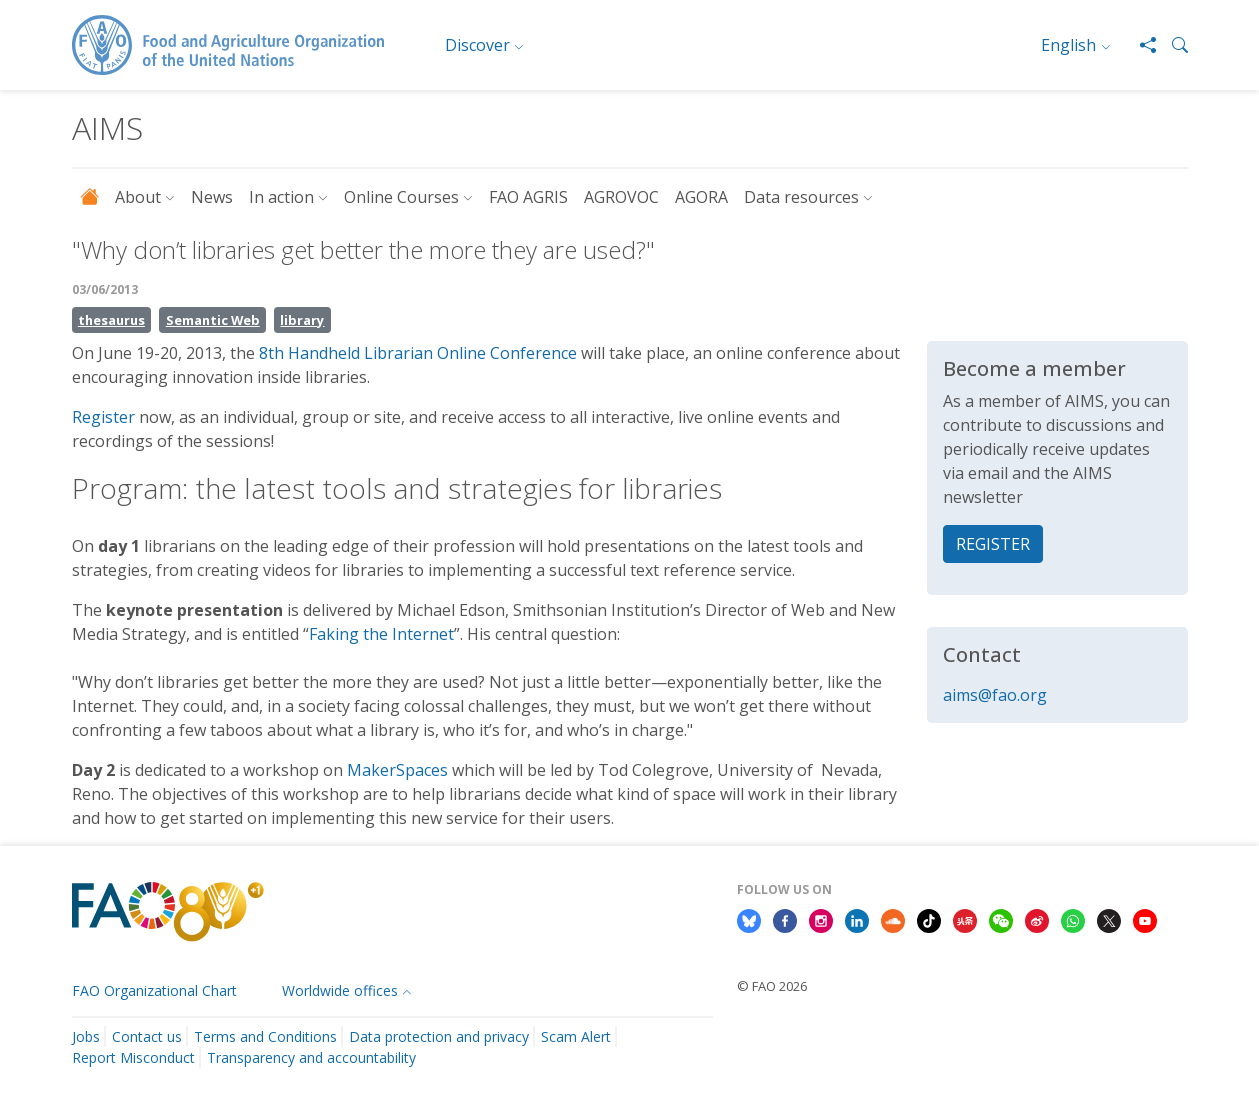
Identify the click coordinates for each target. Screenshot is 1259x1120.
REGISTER (993, 544)
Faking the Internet (381, 634)
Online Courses (401, 197)
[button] (1172, 45)
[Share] (1140, 45)
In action (281, 197)
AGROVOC (621, 197)
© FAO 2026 (772, 986)
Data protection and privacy (439, 1036)
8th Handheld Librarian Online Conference (418, 353)
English (1068, 45)
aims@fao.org (995, 695)
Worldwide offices (340, 990)
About (138, 197)
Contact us (147, 1036)
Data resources (801, 197)
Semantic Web (213, 320)
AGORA (701, 197)
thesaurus (111, 320)
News (212, 197)
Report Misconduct (133, 1057)
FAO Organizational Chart (154, 990)
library (302, 320)
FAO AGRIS (528, 197)
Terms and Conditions (265, 1036)
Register (103, 417)
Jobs (86, 1036)
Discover (477, 45)
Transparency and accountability (311, 1057)
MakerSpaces (399, 770)
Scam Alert (576, 1036)
